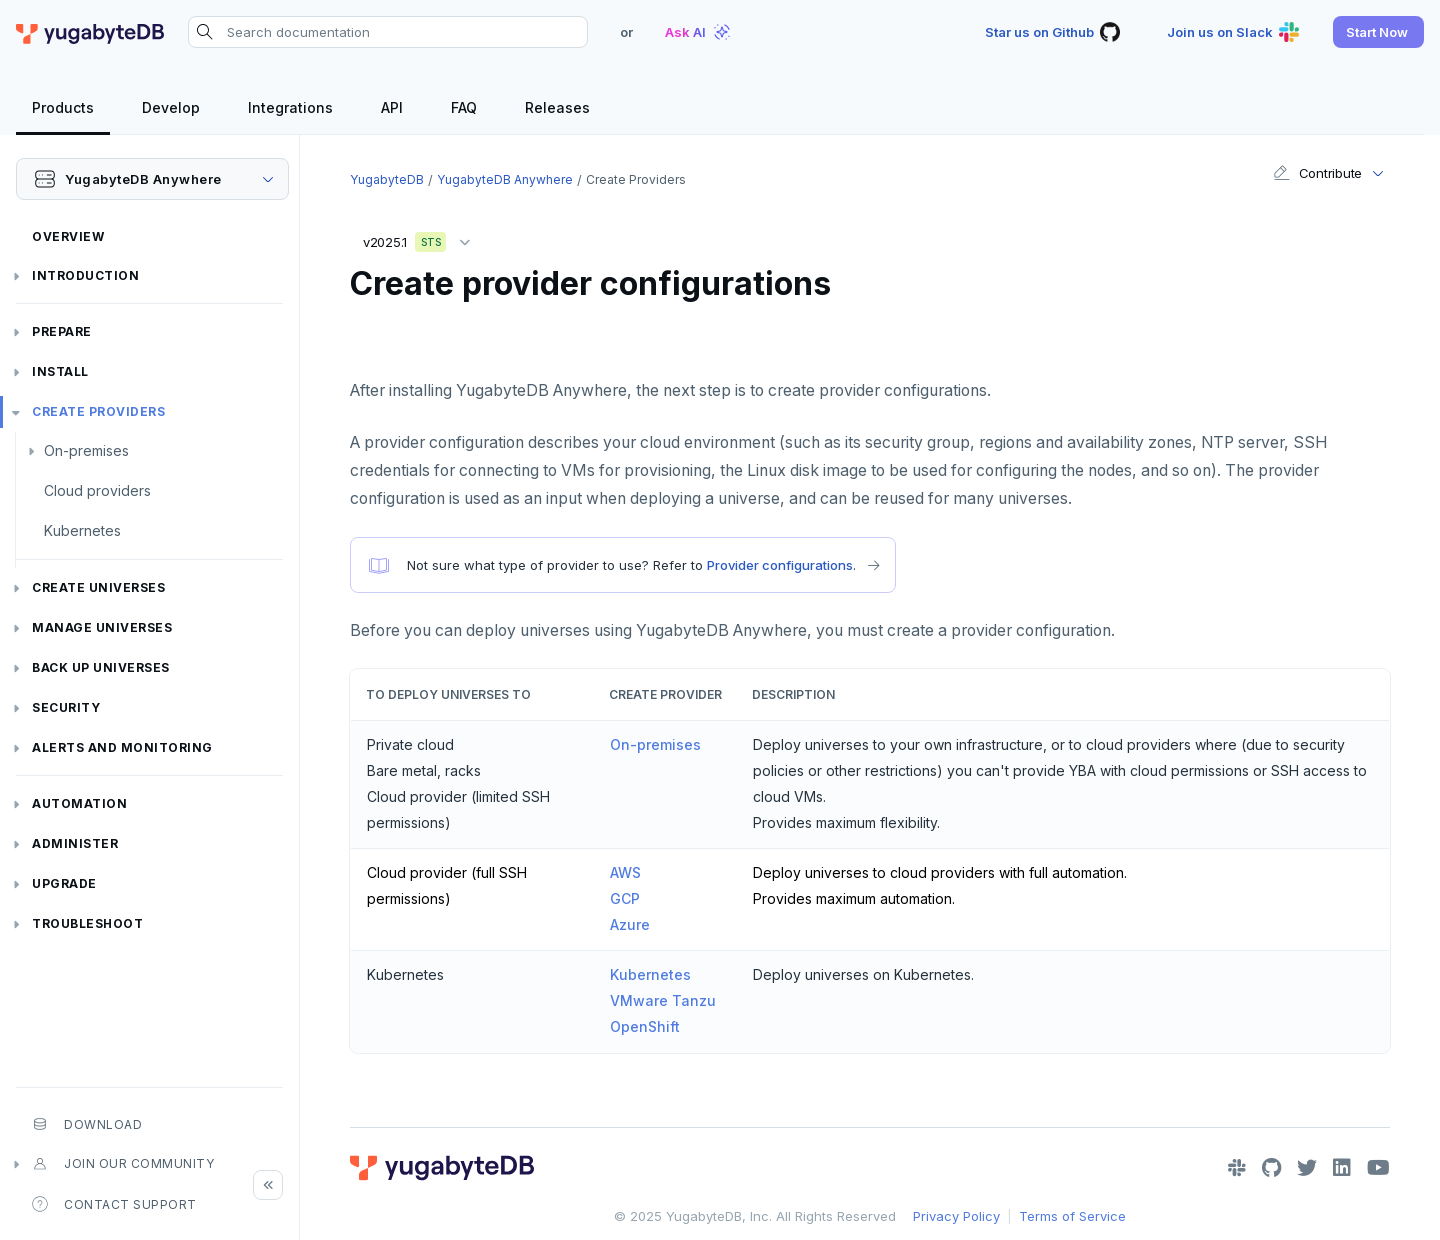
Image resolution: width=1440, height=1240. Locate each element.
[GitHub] (1271, 1168)
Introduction (85, 275)
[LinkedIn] (1342, 1168)
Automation (79, 803)
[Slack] (1237, 1168)
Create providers (98, 411)
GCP (625, 898)
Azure (630, 924)
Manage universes (102, 627)
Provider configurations (780, 565)
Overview (68, 236)
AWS (625, 872)
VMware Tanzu (663, 1000)
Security (66, 707)
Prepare (62, 331)
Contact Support (114, 1204)
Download (87, 1124)
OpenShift (645, 1026)
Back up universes (101, 667)
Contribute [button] (1317, 173)
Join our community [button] (123, 1164)
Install (60, 371)
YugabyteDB (387, 179)
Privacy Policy (956, 1216)
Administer (75, 843)
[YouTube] (1378, 1168)
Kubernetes (82, 530)
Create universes (98, 587)
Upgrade (64, 883)
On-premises (86, 450)
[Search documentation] (388, 32)
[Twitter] (1307, 1168)
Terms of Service (1072, 1216)
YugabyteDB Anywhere (505, 179)
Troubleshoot (87, 923)
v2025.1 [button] (421, 238)
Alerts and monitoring (122, 747)
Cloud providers (97, 490)
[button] (1378, 32)
